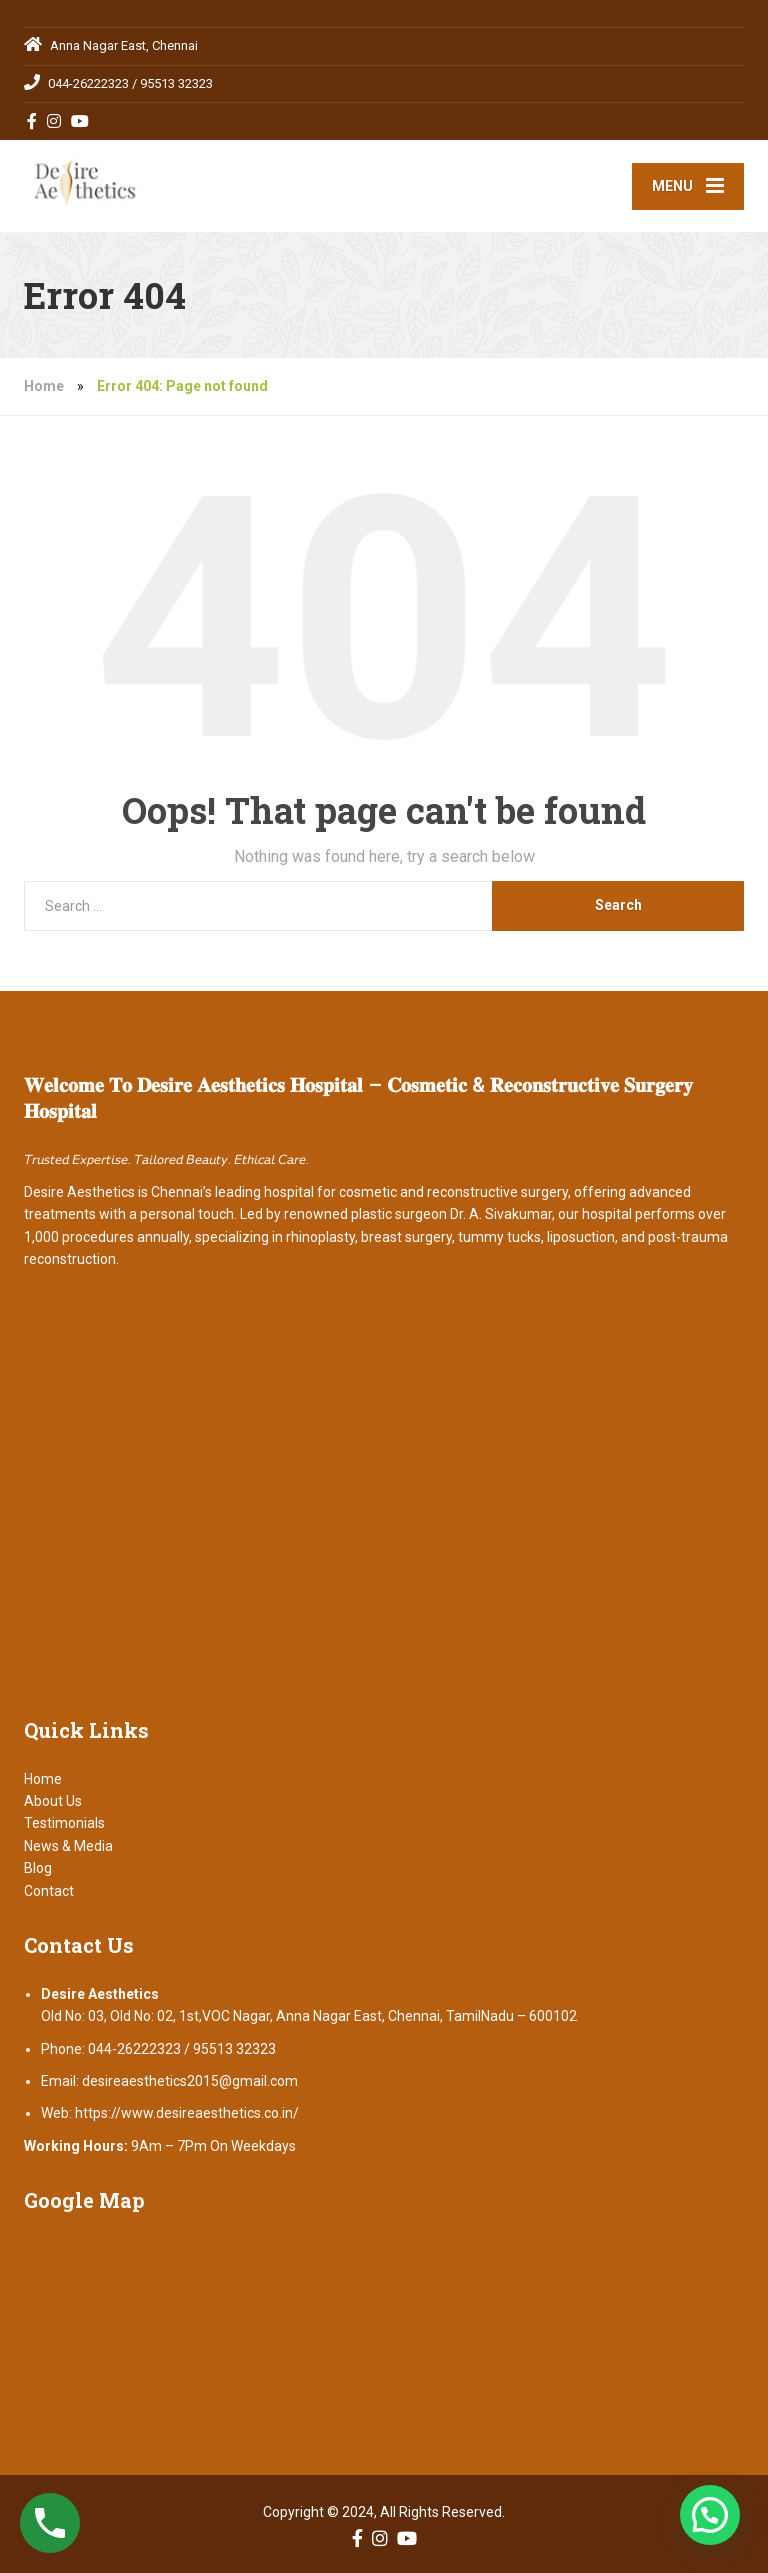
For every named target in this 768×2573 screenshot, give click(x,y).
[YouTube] (80, 121)
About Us (53, 1801)
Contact (49, 1891)
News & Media (68, 1846)
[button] (710, 2515)
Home (44, 386)
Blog (38, 1868)
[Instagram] (54, 121)
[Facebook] (32, 121)
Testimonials (64, 1823)
